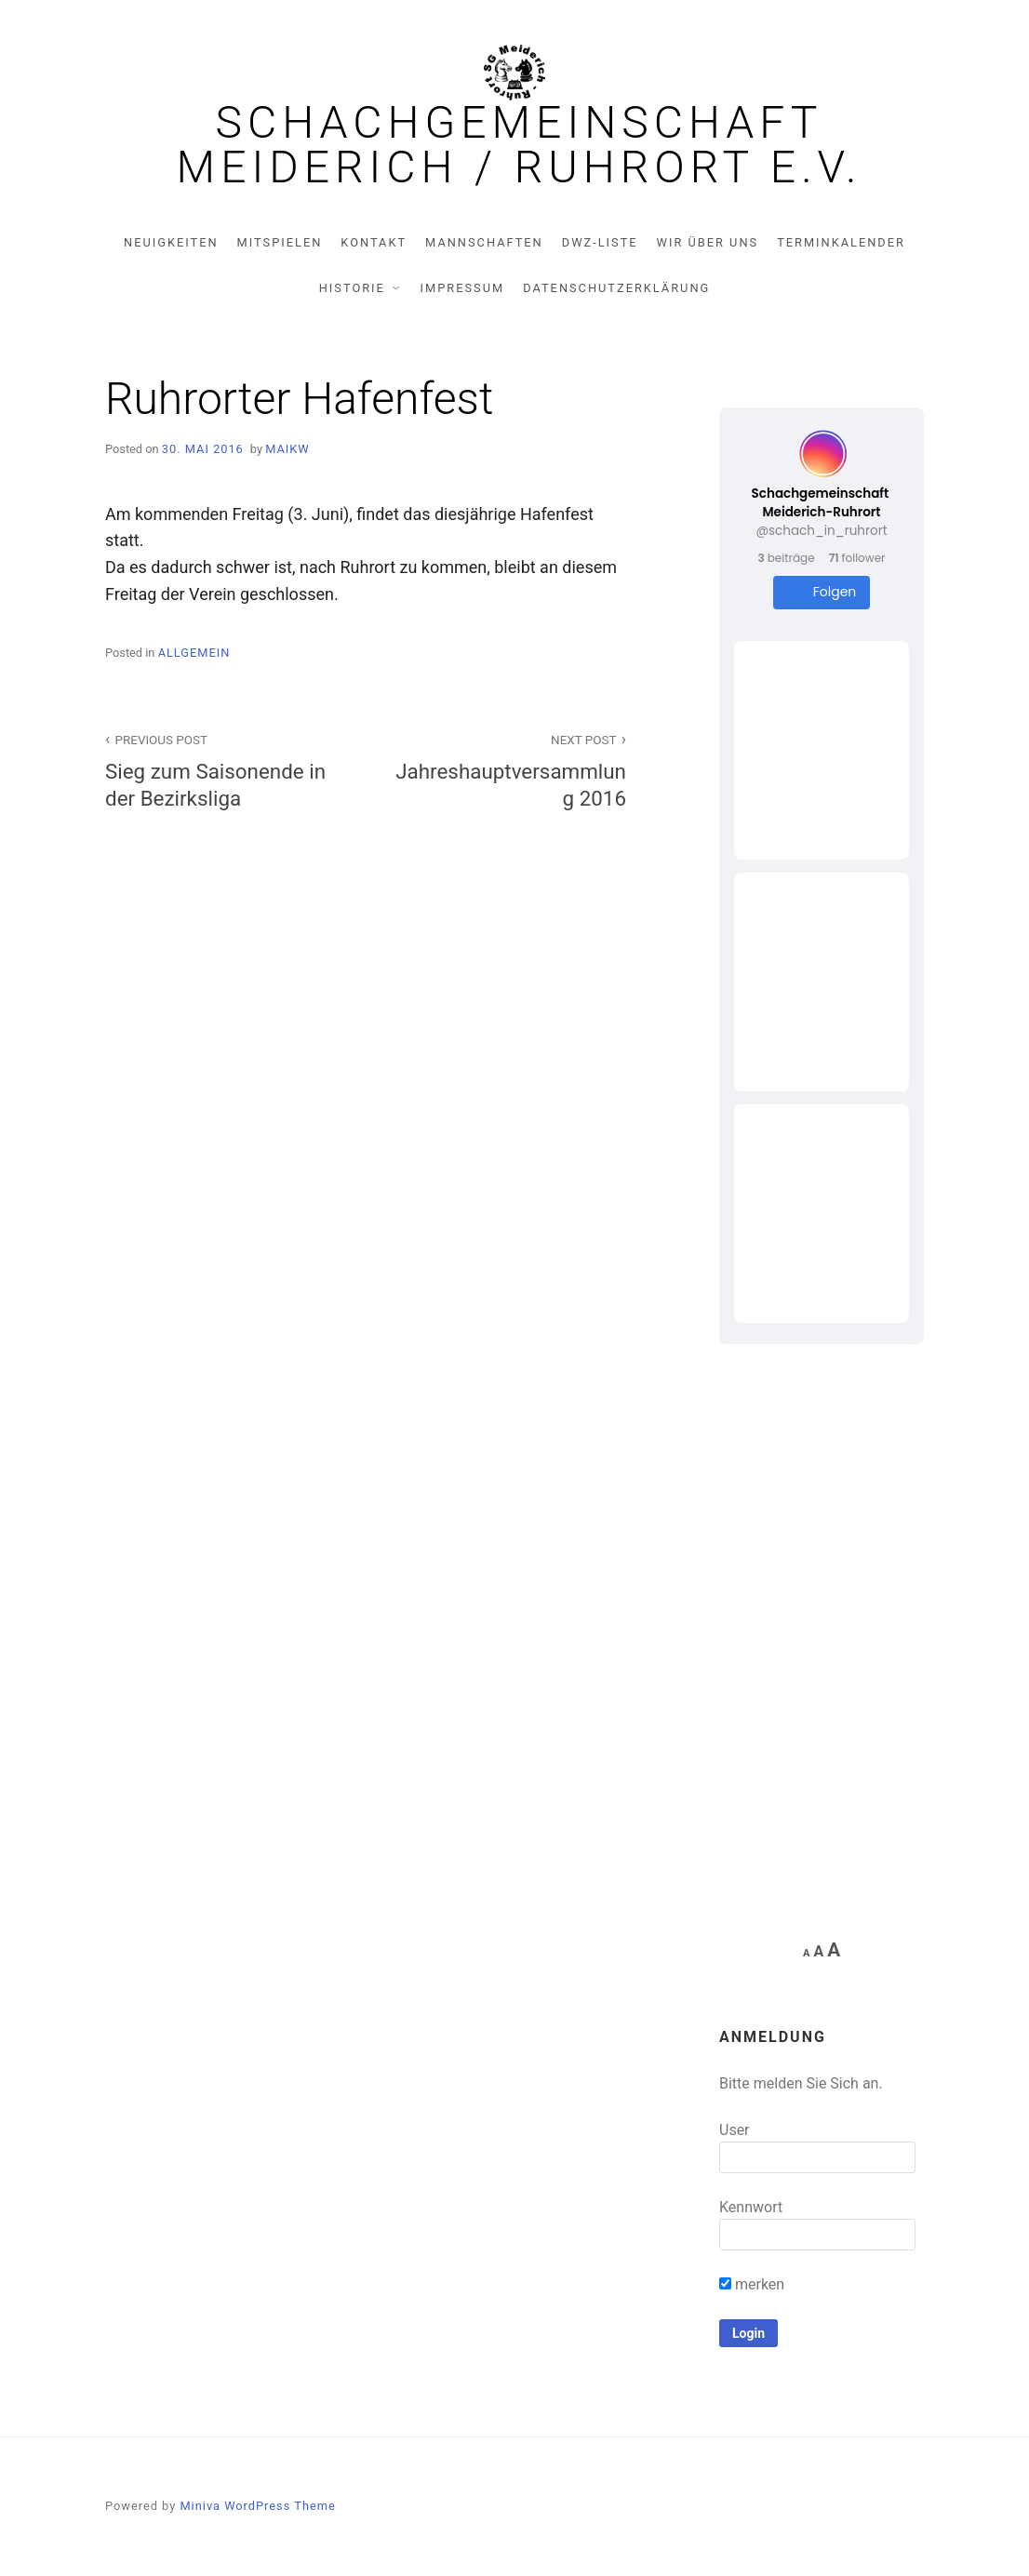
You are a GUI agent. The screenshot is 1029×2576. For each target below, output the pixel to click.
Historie (352, 288)
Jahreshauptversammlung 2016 (506, 769)
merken (751, 2284)
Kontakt (374, 242)
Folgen (822, 592)
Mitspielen (280, 242)
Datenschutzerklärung (616, 288)
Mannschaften (484, 242)
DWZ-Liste (600, 242)
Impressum (463, 288)
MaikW (287, 449)
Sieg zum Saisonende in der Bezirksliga (225, 769)
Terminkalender (841, 242)
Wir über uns (708, 242)
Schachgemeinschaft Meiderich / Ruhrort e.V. (519, 145)
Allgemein (194, 653)
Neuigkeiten (171, 242)
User (734, 2130)
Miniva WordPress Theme (257, 2506)
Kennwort (750, 2207)
